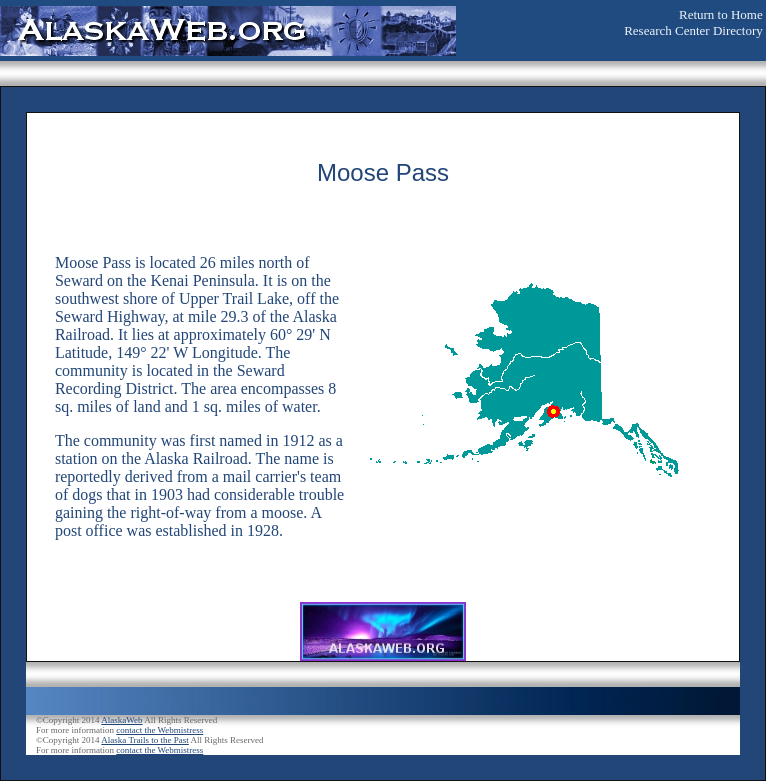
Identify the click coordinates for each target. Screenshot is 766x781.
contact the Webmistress (159, 730)
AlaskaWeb (121, 720)
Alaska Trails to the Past (145, 740)
